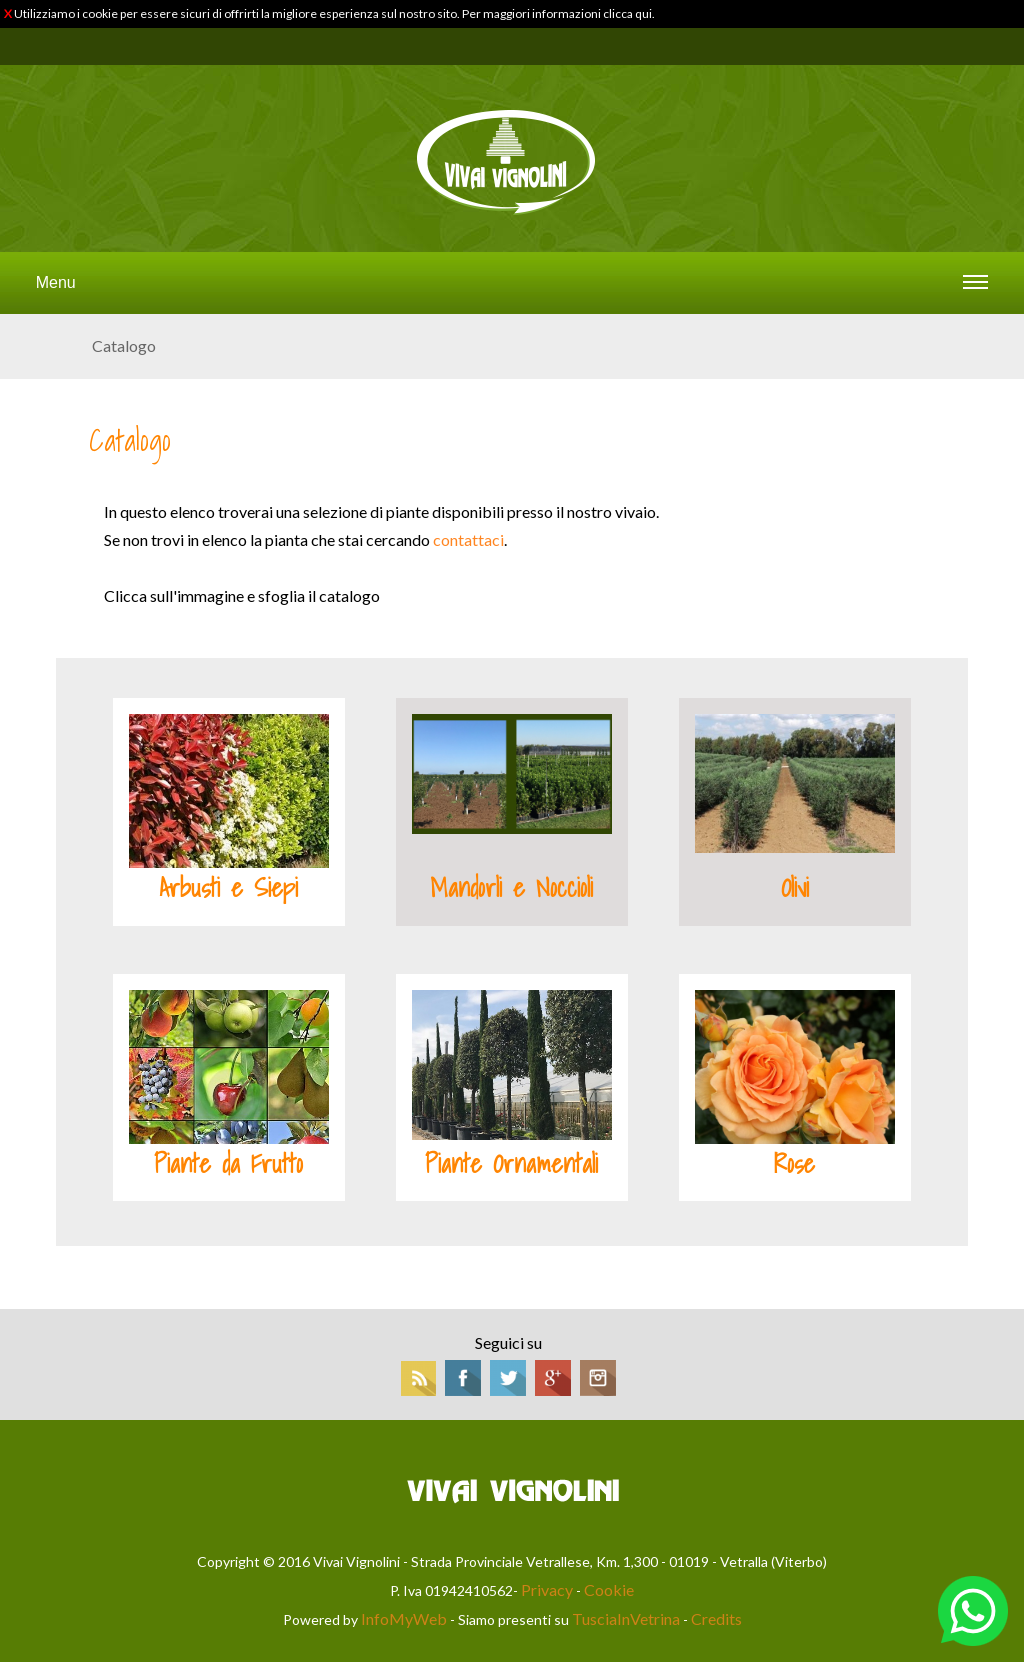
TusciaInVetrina (626, 1618)
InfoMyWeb (404, 1618)
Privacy (547, 1589)
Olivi (795, 888)
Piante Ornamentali (511, 1164)
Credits (716, 1618)
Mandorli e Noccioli (511, 888)
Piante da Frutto (228, 1164)
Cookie (609, 1589)
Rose (794, 1164)
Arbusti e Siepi (228, 888)
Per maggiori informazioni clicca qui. (558, 13)
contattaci (468, 539)
